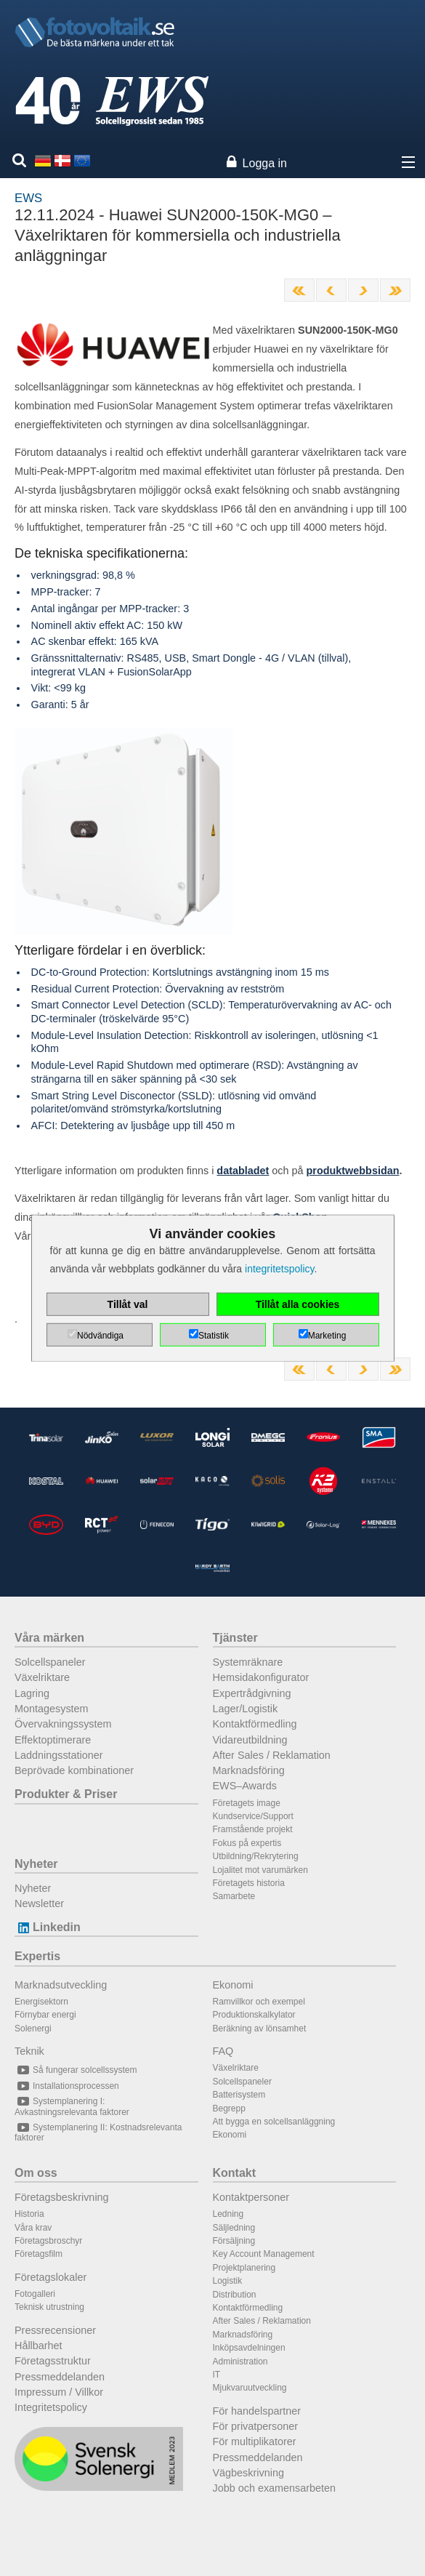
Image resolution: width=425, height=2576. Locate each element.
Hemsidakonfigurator (261, 1677)
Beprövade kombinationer (74, 1770)
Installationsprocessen (67, 2086)
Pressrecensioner (55, 2330)
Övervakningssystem (63, 1724)
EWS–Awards (245, 1785)
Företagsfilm (38, 2254)
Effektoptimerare (53, 1740)
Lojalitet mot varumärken (260, 1870)
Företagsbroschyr (48, 2241)
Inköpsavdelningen (249, 2348)
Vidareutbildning (250, 1740)
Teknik (29, 2051)
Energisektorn (41, 2002)
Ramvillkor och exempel (259, 2002)
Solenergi (33, 2028)
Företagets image (246, 1803)
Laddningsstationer (59, 1755)
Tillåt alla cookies (298, 1304)
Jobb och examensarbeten (274, 2488)
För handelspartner (257, 2411)
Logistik (228, 2281)
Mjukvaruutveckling (250, 2388)
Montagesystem (52, 1708)
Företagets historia (249, 1883)
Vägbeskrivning (248, 2473)
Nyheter (36, 1864)
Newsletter (39, 1903)
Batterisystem (239, 2095)
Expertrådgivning (252, 1693)
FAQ (223, 2051)
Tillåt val (128, 1304)
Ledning (228, 2214)
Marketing (327, 1336)
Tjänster (235, 1638)
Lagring (32, 1693)
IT (217, 2375)
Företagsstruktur (53, 2361)
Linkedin (48, 1927)
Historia (29, 2214)
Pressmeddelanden (60, 2377)
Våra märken (49, 1638)
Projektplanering (244, 2268)
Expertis (37, 1956)
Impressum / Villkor (59, 2392)
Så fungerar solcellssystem (76, 2070)
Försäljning (234, 2241)
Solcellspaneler (50, 1662)
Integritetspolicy (51, 2407)
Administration (240, 2361)
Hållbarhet (38, 2345)
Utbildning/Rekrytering (256, 1856)
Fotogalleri (35, 2294)
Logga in (265, 163)
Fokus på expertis (247, 1843)
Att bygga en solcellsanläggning (274, 2121)
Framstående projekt (253, 1829)
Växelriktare (42, 1677)
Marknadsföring (249, 1770)
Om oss (36, 2173)
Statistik (213, 1336)
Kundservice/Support (253, 1816)
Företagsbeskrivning (62, 2197)
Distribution (234, 2295)
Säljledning (234, 2228)
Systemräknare (248, 1662)
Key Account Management (264, 2254)
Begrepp (229, 2108)
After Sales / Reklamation (272, 1755)
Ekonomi (233, 1985)
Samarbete (234, 1896)
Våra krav (33, 2228)
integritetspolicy (279, 1269)
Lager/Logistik (245, 1708)
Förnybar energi (45, 2015)
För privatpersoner (256, 2426)
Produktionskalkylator (254, 2015)
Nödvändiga (100, 1336)
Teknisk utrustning (49, 2307)
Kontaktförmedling (255, 1724)
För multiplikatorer (254, 2441)
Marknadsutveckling (61, 1985)
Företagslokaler (50, 2277)
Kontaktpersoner (251, 2197)
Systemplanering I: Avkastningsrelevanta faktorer (72, 2106)
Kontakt (234, 2173)
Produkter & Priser (66, 1794)
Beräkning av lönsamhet (260, 2028)
